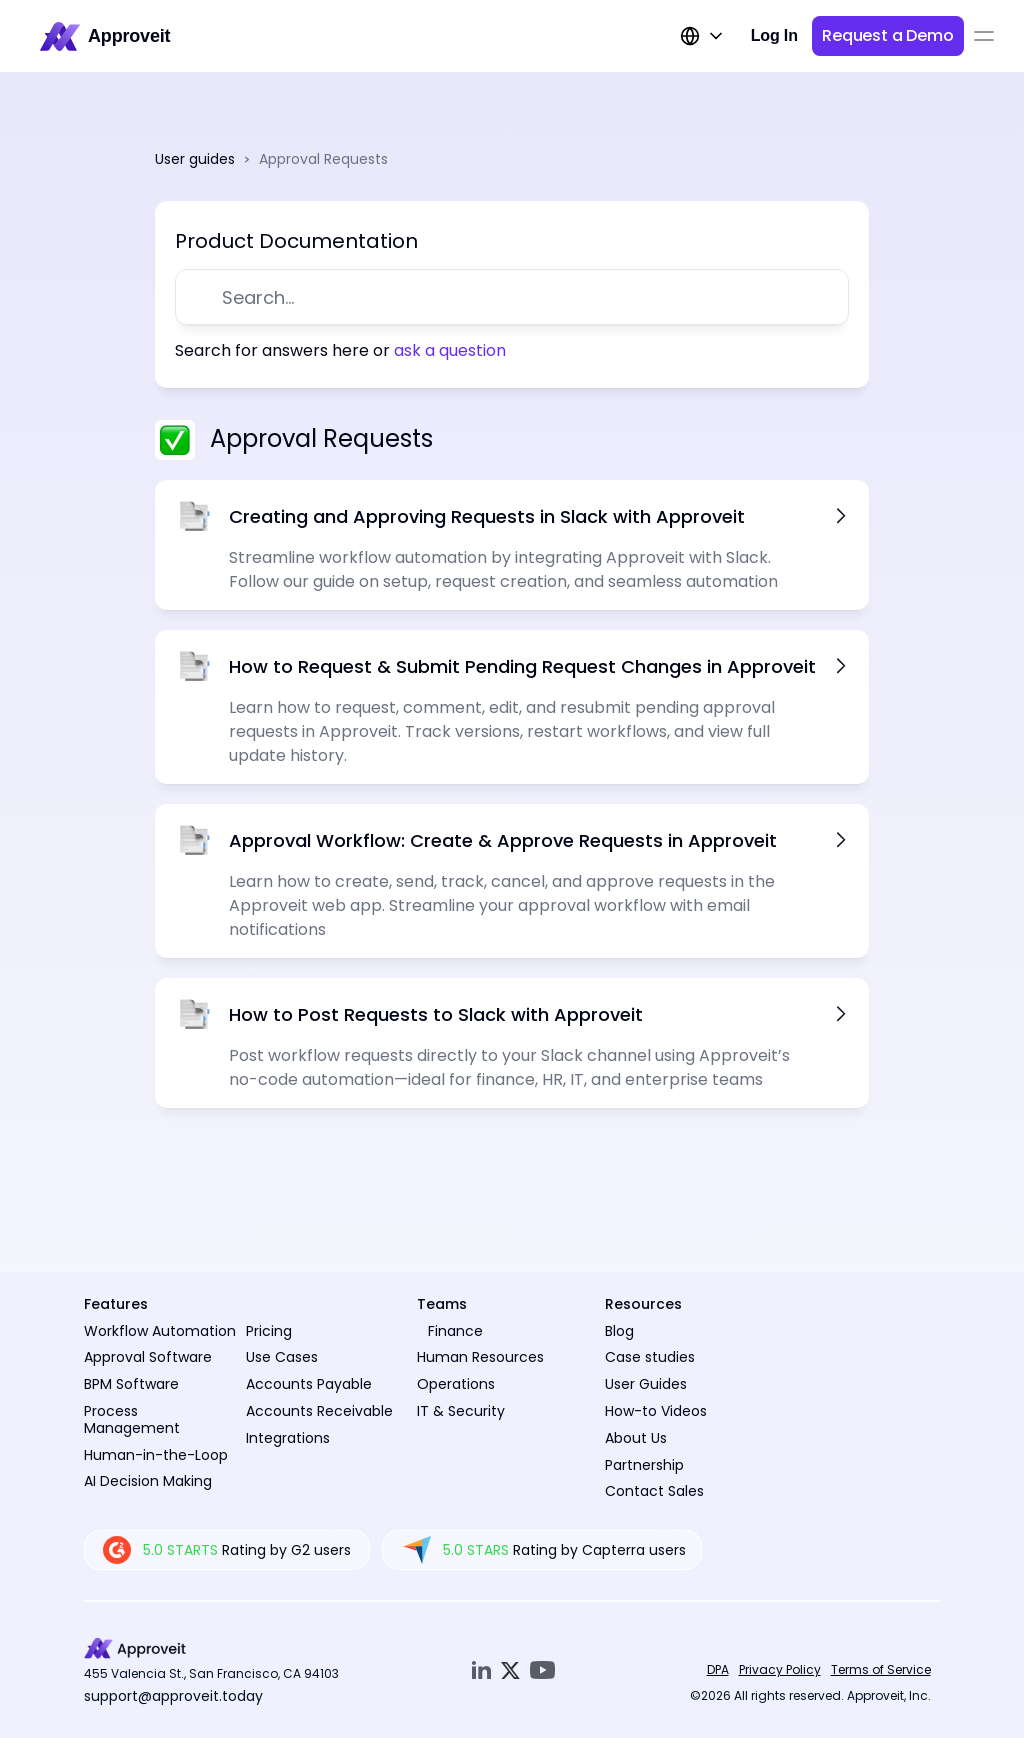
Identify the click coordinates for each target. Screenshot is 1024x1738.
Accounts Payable (309, 1384)
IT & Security (461, 1411)
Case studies (650, 1357)
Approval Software (148, 1357)
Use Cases (282, 1357)
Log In (774, 35)
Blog (619, 1331)
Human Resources (480, 1357)
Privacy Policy (780, 1669)
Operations (456, 1384)
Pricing (269, 1331)
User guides (195, 159)
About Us (636, 1438)
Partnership (644, 1465)
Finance (455, 1331)
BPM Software (131, 1384)
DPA (718, 1669)
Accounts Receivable (319, 1411)
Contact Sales (654, 1491)
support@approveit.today (173, 1696)
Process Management (132, 1419)
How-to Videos (656, 1411)
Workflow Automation (160, 1331)
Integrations (288, 1438)
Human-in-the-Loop (156, 1455)
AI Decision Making (148, 1481)
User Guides (646, 1384)
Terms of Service (881, 1669)
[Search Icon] (523, 297)
